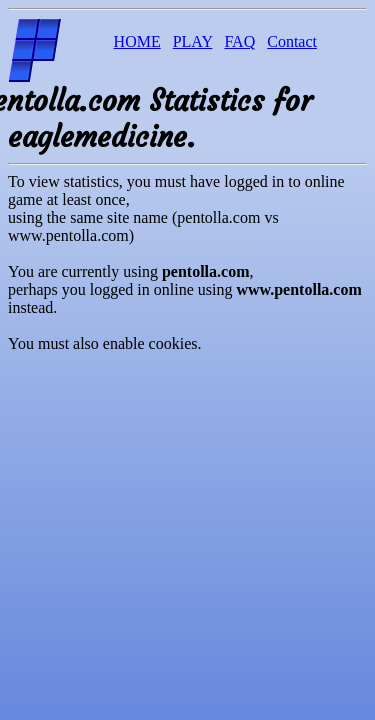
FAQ (239, 41)
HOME (137, 41)
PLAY (193, 41)
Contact (292, 41)
